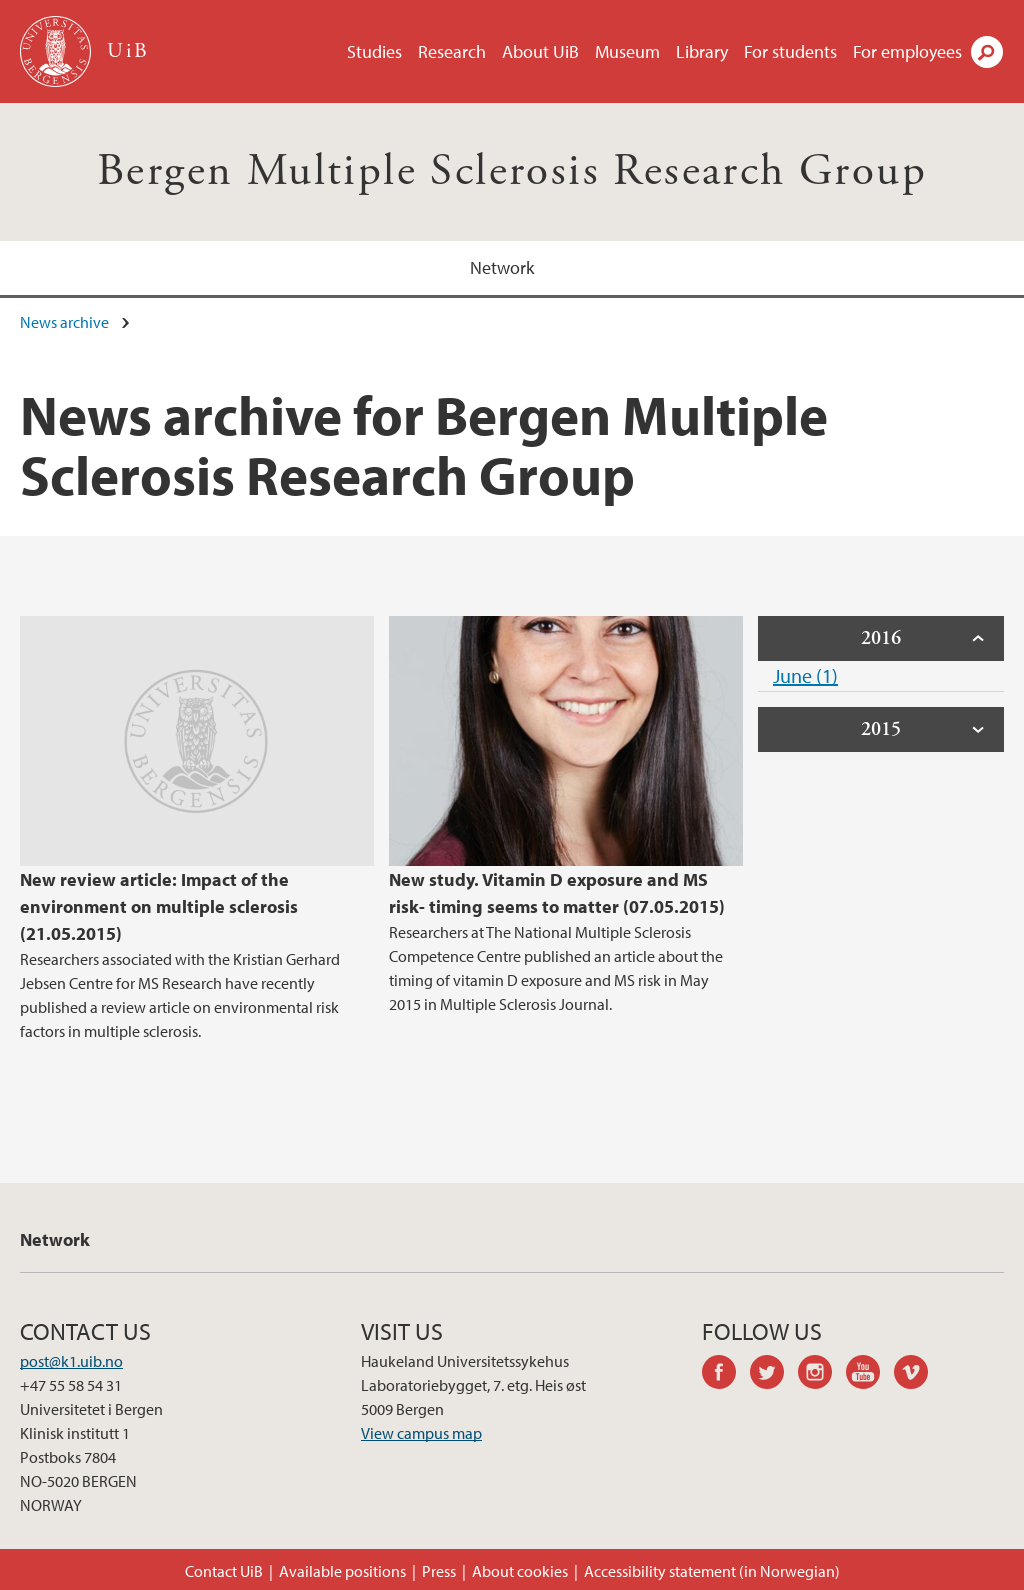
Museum (627, 51)
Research (452, 51)
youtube (870, 1375)
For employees (907, 51)
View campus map (421, 1433)
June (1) (805, 675)
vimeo (918, 1375)
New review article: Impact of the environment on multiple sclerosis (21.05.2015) (159, 906)
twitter (774, 1375)
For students (790, 51)
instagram (822, 1375)
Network (502, 267)
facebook (726, 1375)
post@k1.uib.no (71, 1361)
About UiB (540, 51)
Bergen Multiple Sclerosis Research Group (512, 171)
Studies (374, 51)
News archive (64, 322)
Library (702, 51)
